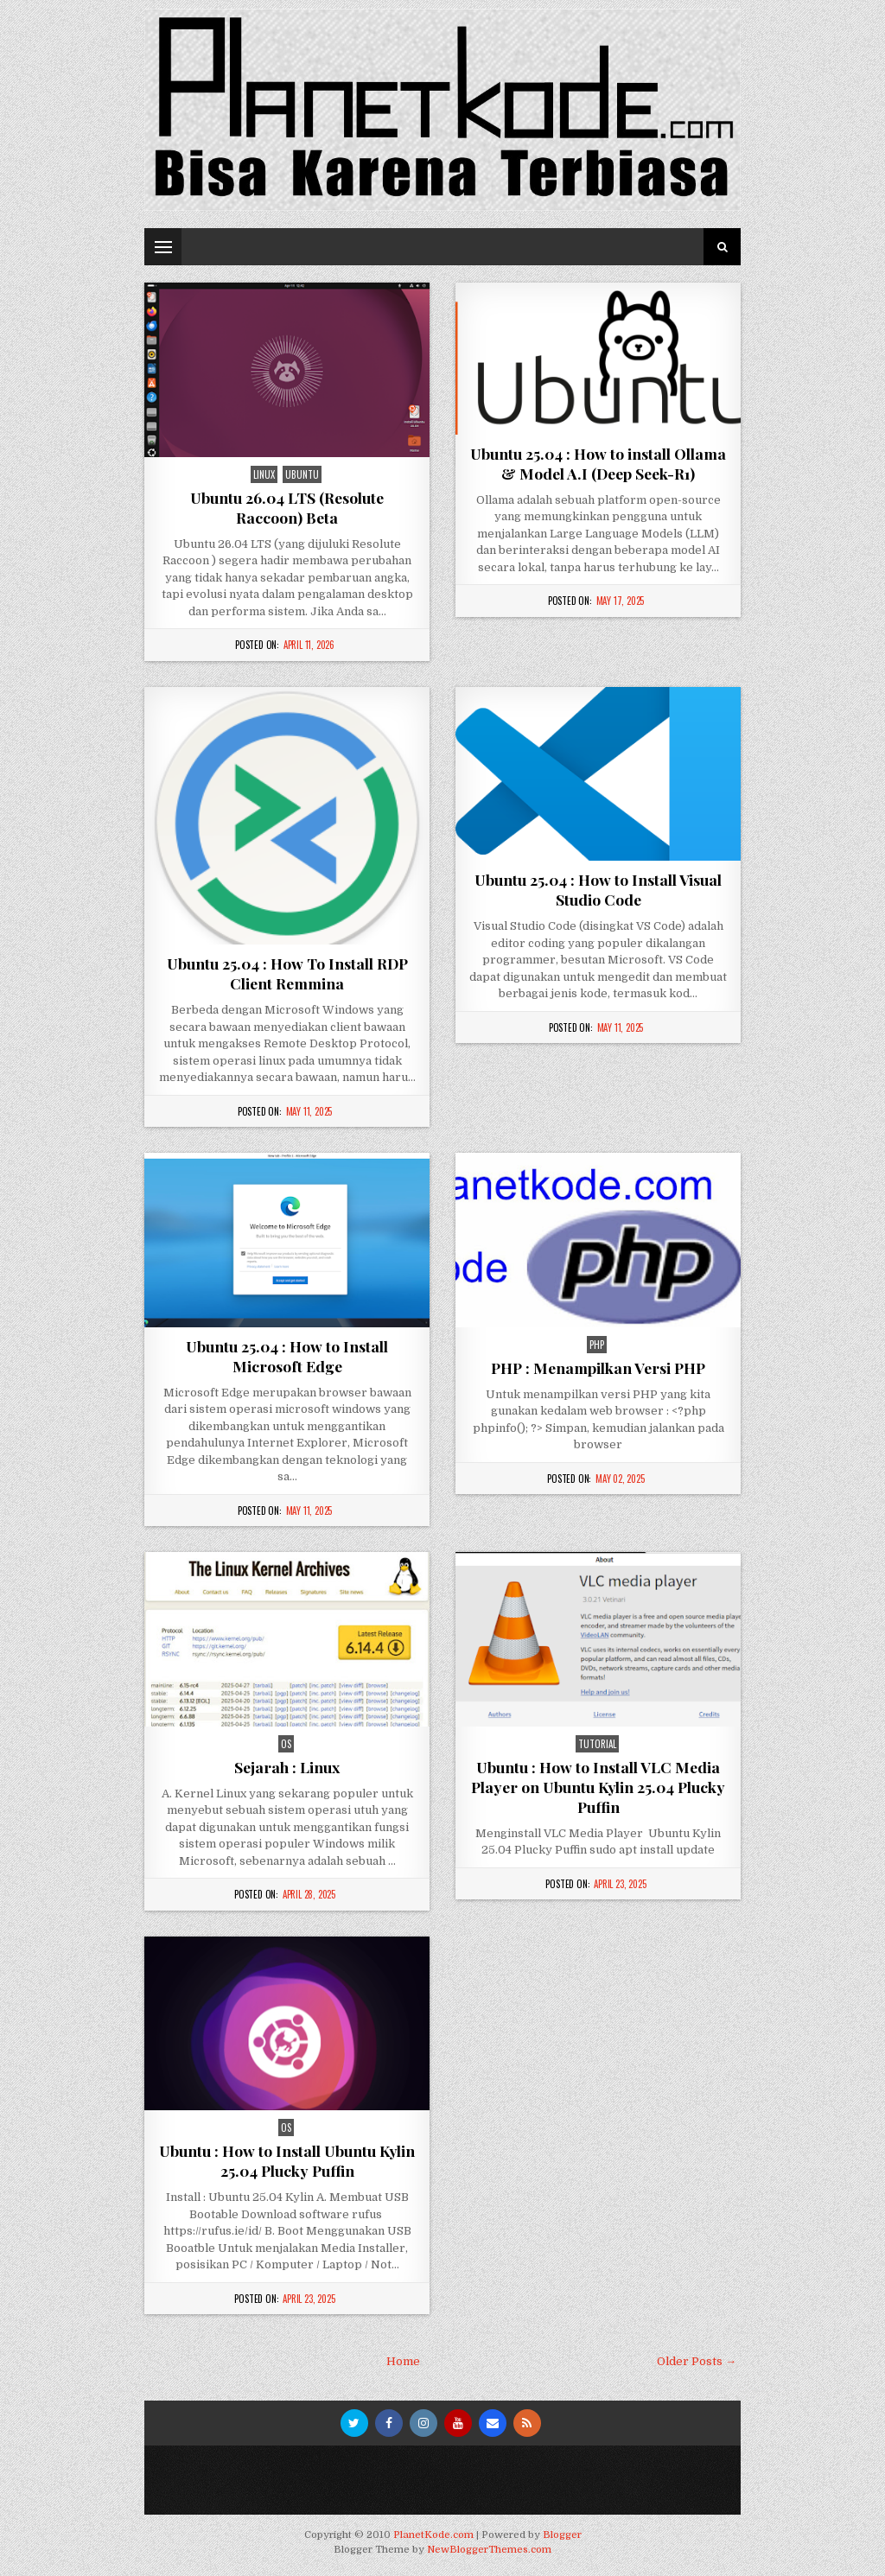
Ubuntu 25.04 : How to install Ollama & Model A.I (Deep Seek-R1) (598, 463)
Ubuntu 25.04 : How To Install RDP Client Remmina (287, 973)
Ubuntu (302, 474)
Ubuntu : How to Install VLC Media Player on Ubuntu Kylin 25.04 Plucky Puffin (598, 1786)
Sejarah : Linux (287, 1767)
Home (403, 2361)
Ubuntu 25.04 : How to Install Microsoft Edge (287, 1356)
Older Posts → (696, 2361)
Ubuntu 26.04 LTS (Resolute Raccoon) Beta (287, 507)
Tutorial (597, 1744)
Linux (264, 474)
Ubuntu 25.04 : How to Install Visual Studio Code (598, 889)
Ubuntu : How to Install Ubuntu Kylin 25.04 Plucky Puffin (287, 2160)
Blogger (562, 2535)
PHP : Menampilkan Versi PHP (598, 1367)
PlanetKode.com (433, 2535)
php (596, 1345)
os (286, 1744)
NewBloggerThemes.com (489, 2549)
